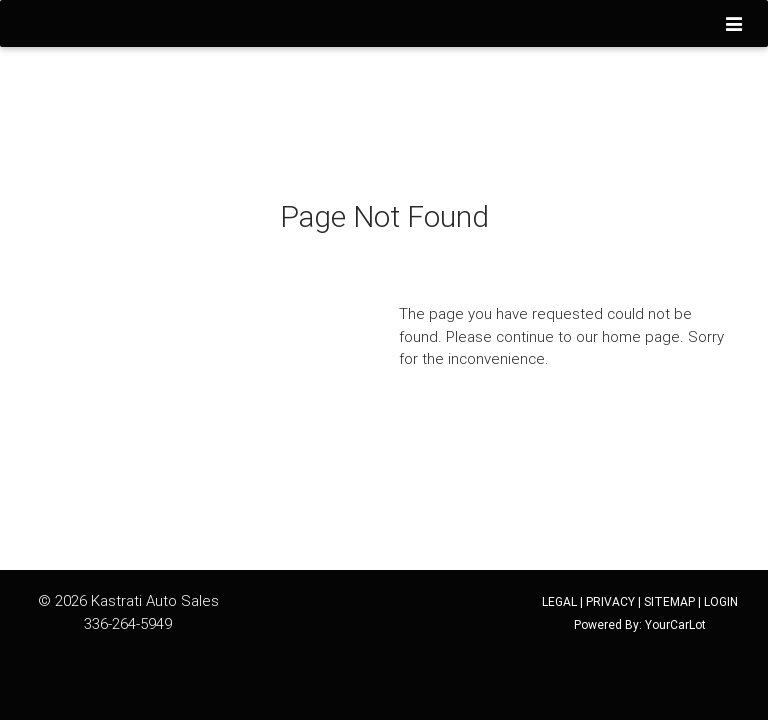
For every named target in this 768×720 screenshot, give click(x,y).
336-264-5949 (128, 623)
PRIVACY (610, 601)
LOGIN (721, 601)
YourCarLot (675, 624)
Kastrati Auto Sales (155, 600)
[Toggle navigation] (734, 25)
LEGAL (559, 601)
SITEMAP (669, 601)
